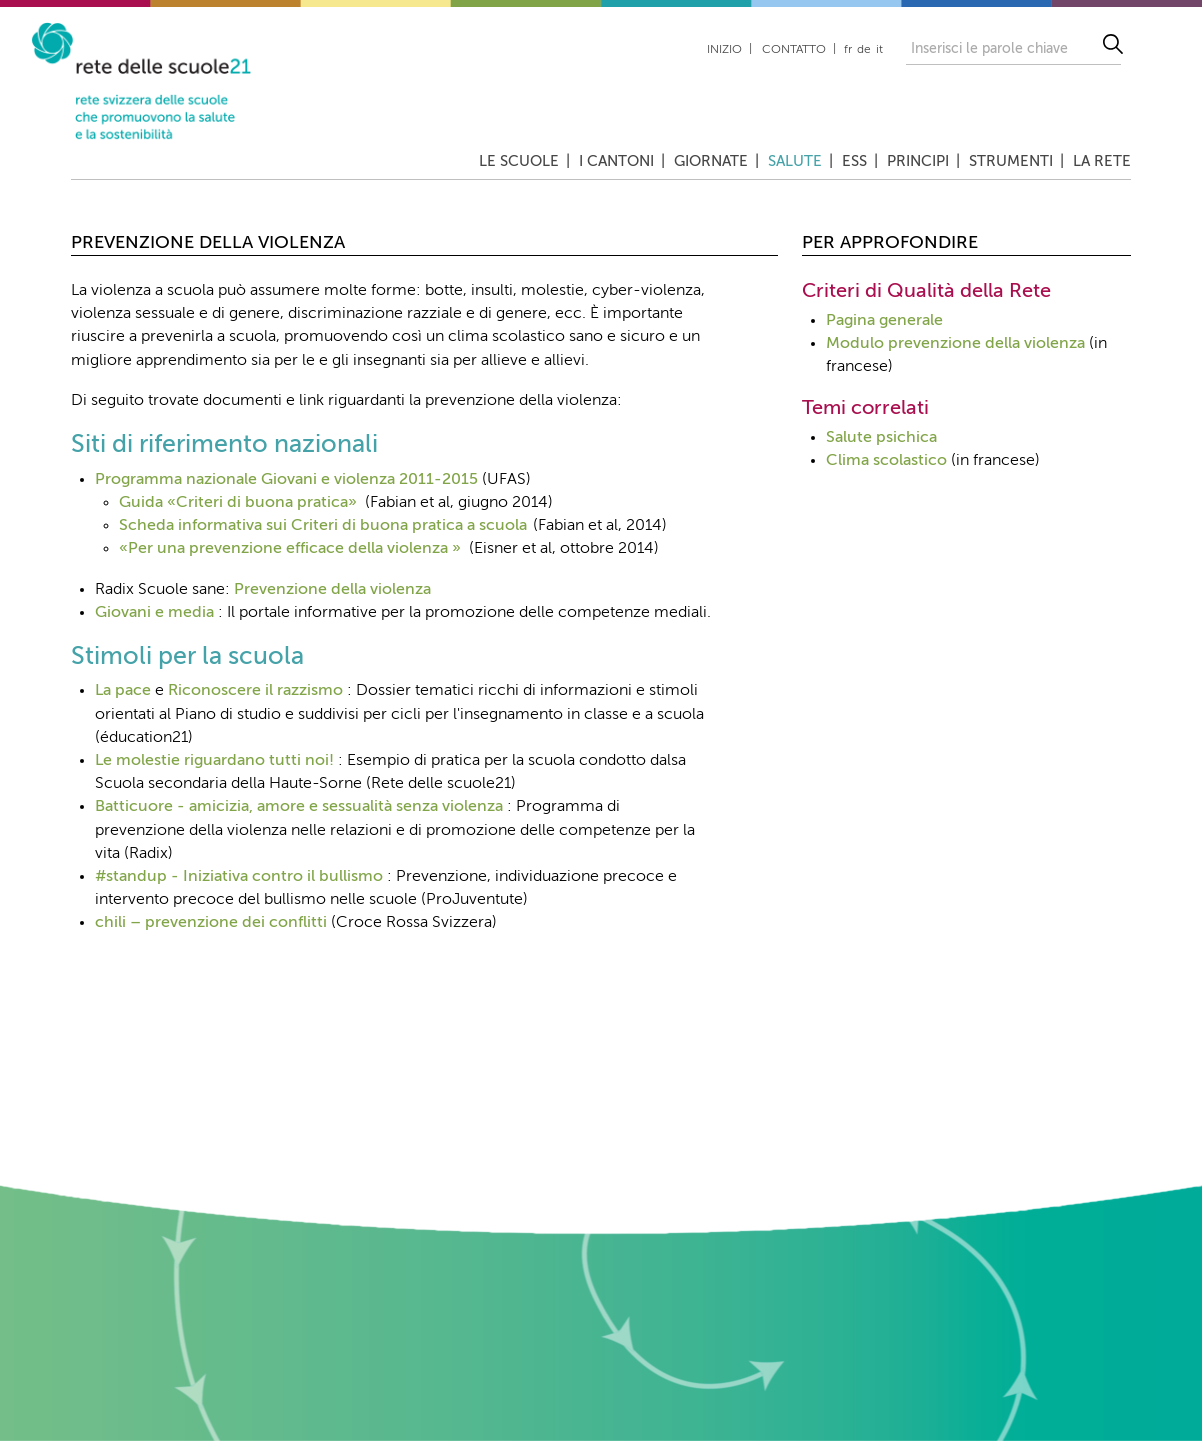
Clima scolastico (886, 461)
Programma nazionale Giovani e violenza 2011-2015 (286, 480)
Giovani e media (154, 613)
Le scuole (519, 161)
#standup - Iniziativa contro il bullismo (239, 877)
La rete (1102, 161)
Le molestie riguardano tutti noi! (214, 761)
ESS (854, 161)
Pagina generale (884, 321)
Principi (918, 161)
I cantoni (616, 161)
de (864, 50)
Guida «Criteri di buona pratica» (238, 503)
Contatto (794, 50)
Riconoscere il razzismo (255, 691)
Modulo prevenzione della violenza (955, 344)
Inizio (724, 50)
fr (848, 50)
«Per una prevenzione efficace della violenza (283, 549)
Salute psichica (881, 438)
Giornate (711, 161)
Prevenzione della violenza (332, 590)
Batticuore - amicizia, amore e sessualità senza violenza (299, 807)
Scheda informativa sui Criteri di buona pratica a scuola (323, 526)
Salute (795, 161)
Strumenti (1011, 161)
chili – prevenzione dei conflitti (211, 923)
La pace (123, 691)
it (879, 50)
